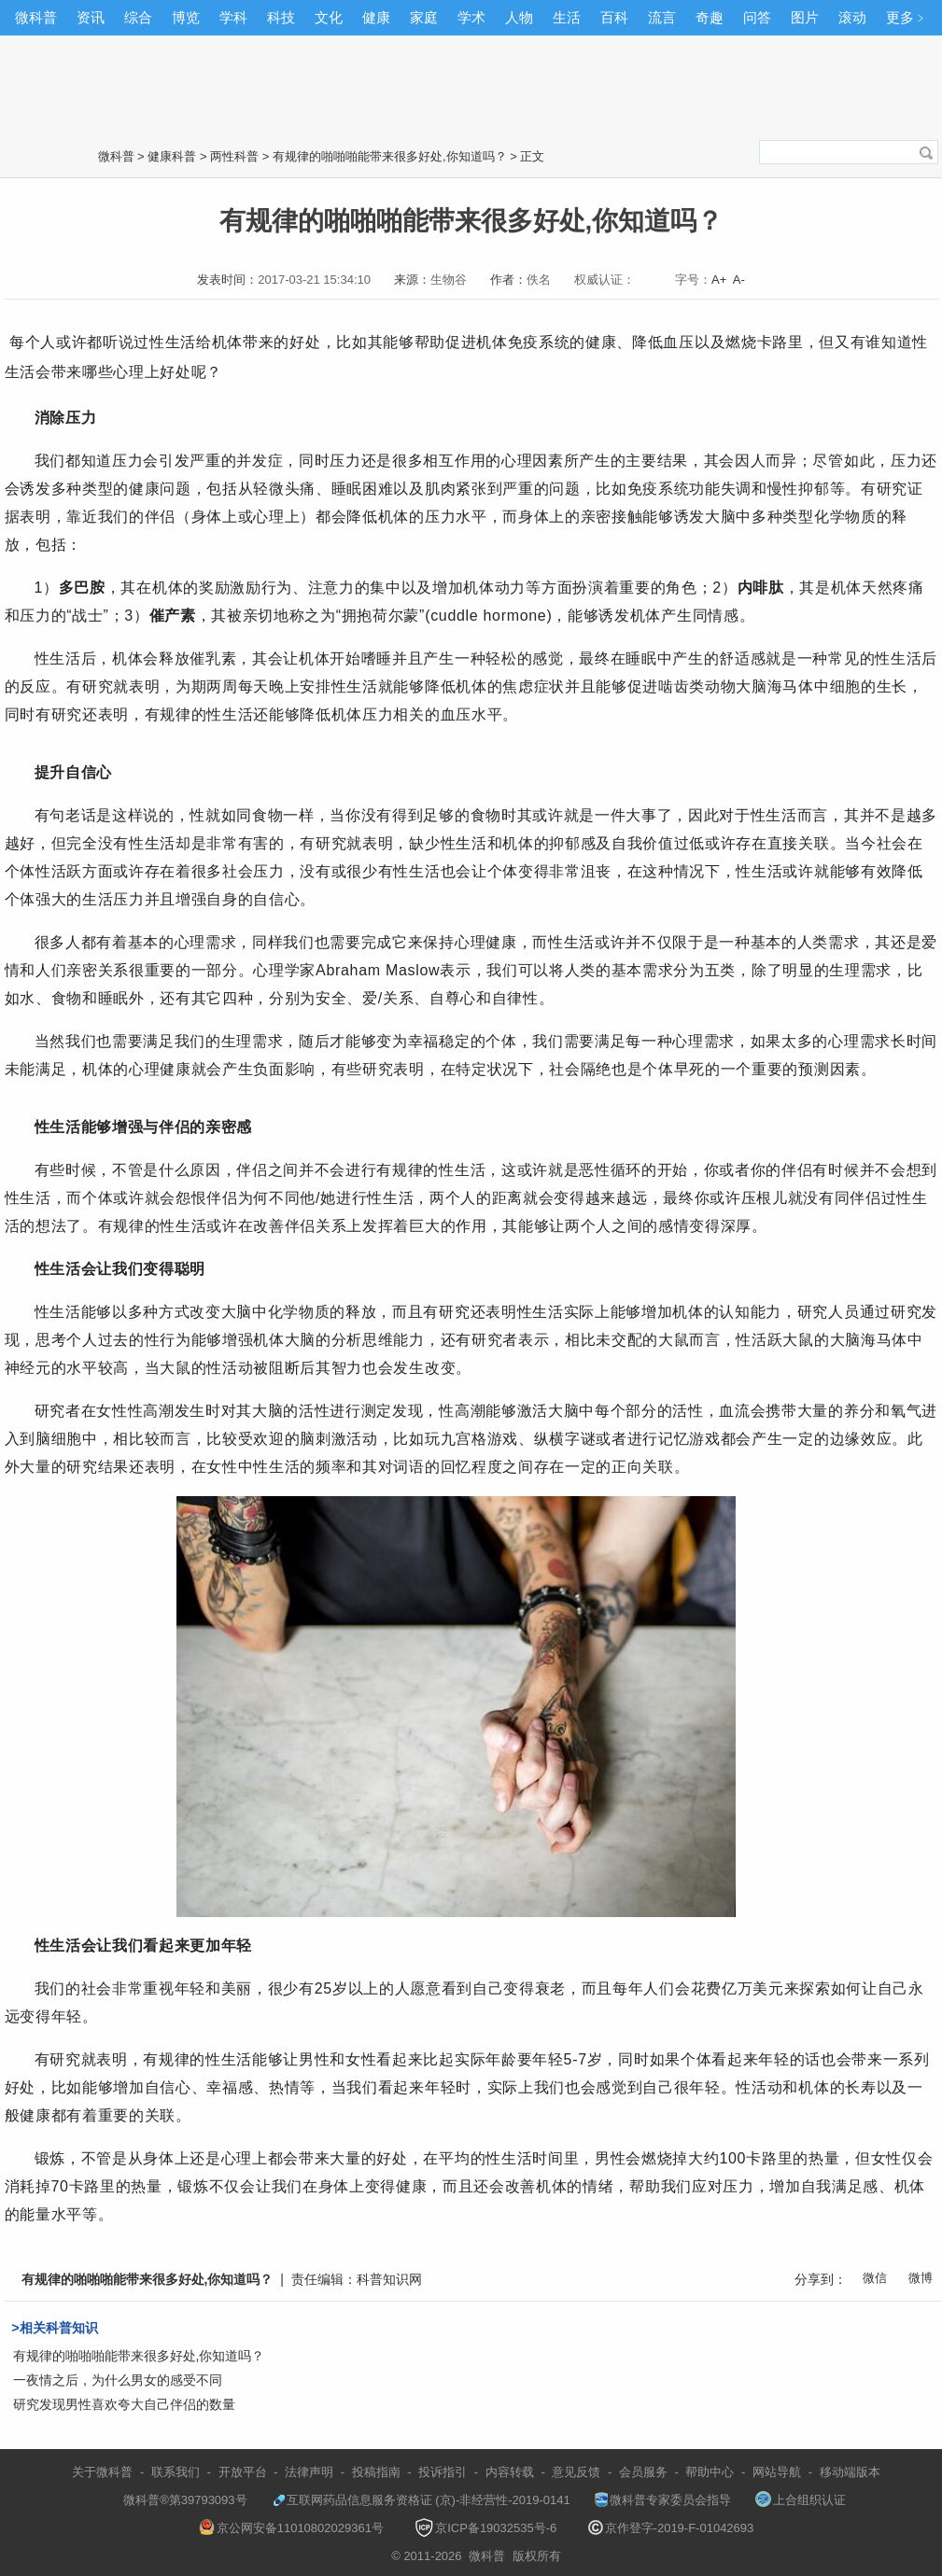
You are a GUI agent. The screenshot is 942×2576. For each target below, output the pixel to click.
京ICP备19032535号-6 (485, 2528)
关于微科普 (102, 2472)
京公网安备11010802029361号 (291, 2528)
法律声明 (309, 2472)
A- (739, 280)
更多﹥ (907, 17)
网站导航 (776, 2472)
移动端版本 (850, 2472)
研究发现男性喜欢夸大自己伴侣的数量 (124, 2404)
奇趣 (710, 17)
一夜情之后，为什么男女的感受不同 (117, 2380)
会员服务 (643, 2472)
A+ (718, 280)
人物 (519, 17)
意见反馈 (576, 2472)
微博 (920, 2278)
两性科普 (234, 156)
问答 (757, 17)
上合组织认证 (800, 2500)
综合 (138, 17)
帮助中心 (709, 2472)
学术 (471, 17)
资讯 (91, 17)
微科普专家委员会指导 (663, 2500)
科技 (281, 17)
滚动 (852, 17)
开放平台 (242, 2472)
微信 (875, 2278)
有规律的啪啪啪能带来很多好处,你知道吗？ (390, 156)
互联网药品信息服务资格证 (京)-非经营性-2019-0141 (421, 2500)
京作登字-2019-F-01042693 (671, 2528)
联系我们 (175, 2472)
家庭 (424, 17)
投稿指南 (376, 2472)
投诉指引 (442, 2472)
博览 (186, 17)
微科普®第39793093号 (176, 2500)
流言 (662, 17)
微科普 (36, 17)
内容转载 (509, 2472)
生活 (567, 17)
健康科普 (172, 156)
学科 (233, 17)
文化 (329, 17)
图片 (805, 17)
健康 (376, 17)
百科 (614, 17)
